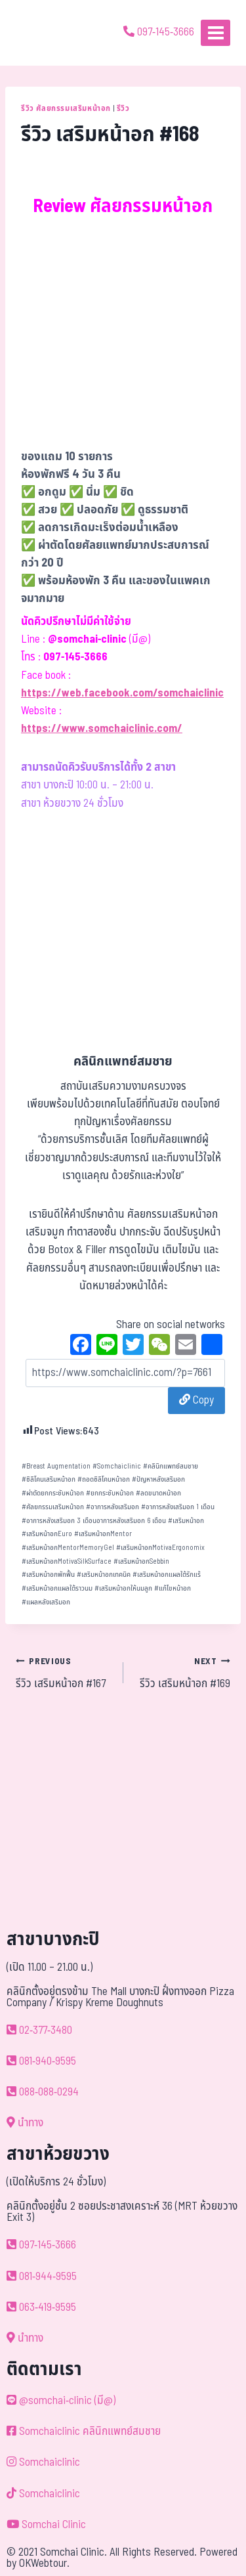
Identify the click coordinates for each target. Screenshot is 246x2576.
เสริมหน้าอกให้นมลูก (123, 1588)
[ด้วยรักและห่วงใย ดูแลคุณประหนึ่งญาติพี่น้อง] (47, 33)
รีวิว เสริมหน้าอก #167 (64, 1672)
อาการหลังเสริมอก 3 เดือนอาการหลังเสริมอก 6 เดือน (94, 1520)
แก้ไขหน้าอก (172, 1588)
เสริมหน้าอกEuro (47, 1533)
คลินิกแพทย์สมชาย (170, 1466)
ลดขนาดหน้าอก (158, 1493)
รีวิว (123, 108)
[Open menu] (215, 32)
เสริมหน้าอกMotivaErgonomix (160, 1547)
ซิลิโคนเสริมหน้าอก (48, 1479)
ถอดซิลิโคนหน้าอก (103, 1479)
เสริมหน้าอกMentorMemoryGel (68, 1547)
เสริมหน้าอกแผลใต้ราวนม (57, 1588)
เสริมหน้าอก (186, 1520)
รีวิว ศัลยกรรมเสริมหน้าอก (66, 108)
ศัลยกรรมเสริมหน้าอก (53, 1507)
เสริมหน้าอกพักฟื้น (48, 1574)
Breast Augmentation (56, 1466)
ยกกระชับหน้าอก (110, 1493)
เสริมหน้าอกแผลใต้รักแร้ (167, 1574)
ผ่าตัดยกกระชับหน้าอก (53, 1493)
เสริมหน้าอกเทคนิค (104, 1574)
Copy (196, 1400)
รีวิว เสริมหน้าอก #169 (182, 1672)
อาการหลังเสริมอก (112, 1507)
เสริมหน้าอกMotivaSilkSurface (67, 1561)
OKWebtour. (44, 2563)
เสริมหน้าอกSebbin (141, 1561)
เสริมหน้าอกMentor (103, 1533)
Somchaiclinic (116, 1466)
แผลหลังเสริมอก (46, 1602)
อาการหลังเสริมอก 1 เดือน (178, 1507)
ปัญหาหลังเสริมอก (158, 1479)
